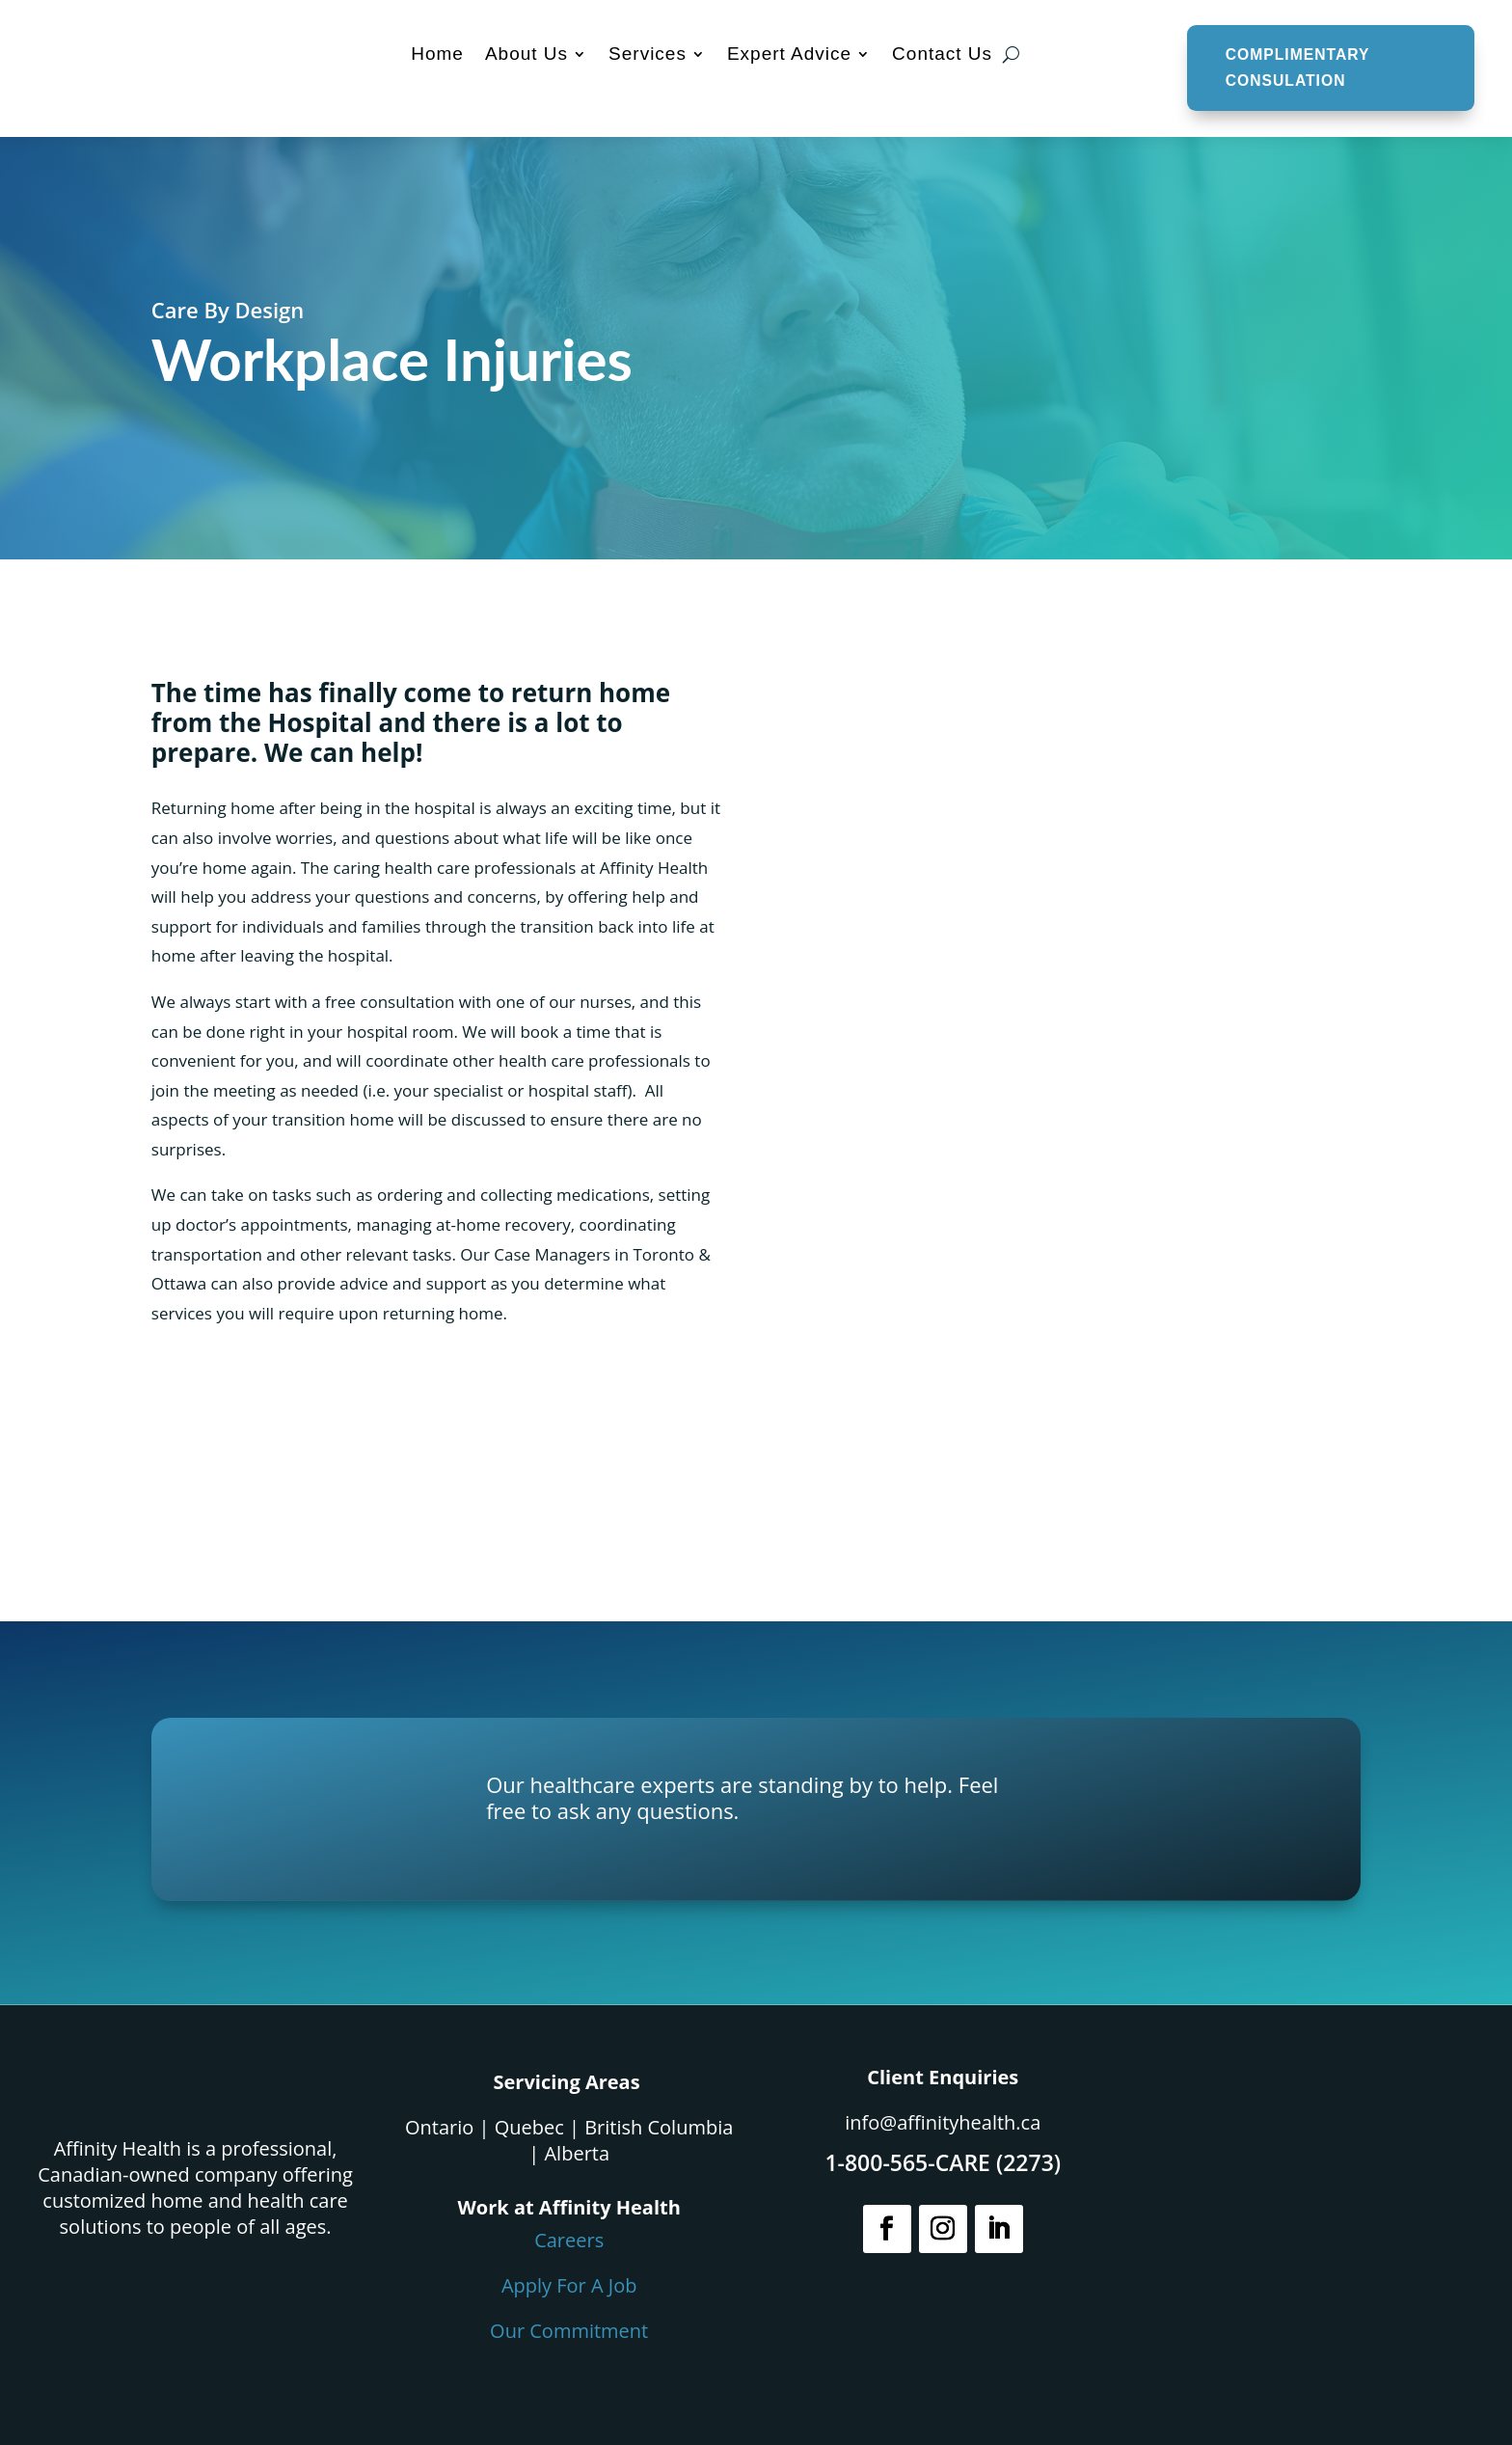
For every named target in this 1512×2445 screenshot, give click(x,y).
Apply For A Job (569, 2285)
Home (435, 54)
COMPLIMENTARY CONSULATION (1295, 68)
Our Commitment (569, 2331)
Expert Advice (787, 54)
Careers (569, 2240)
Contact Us (940, 54)
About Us (524, 54)
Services (646, 54)
